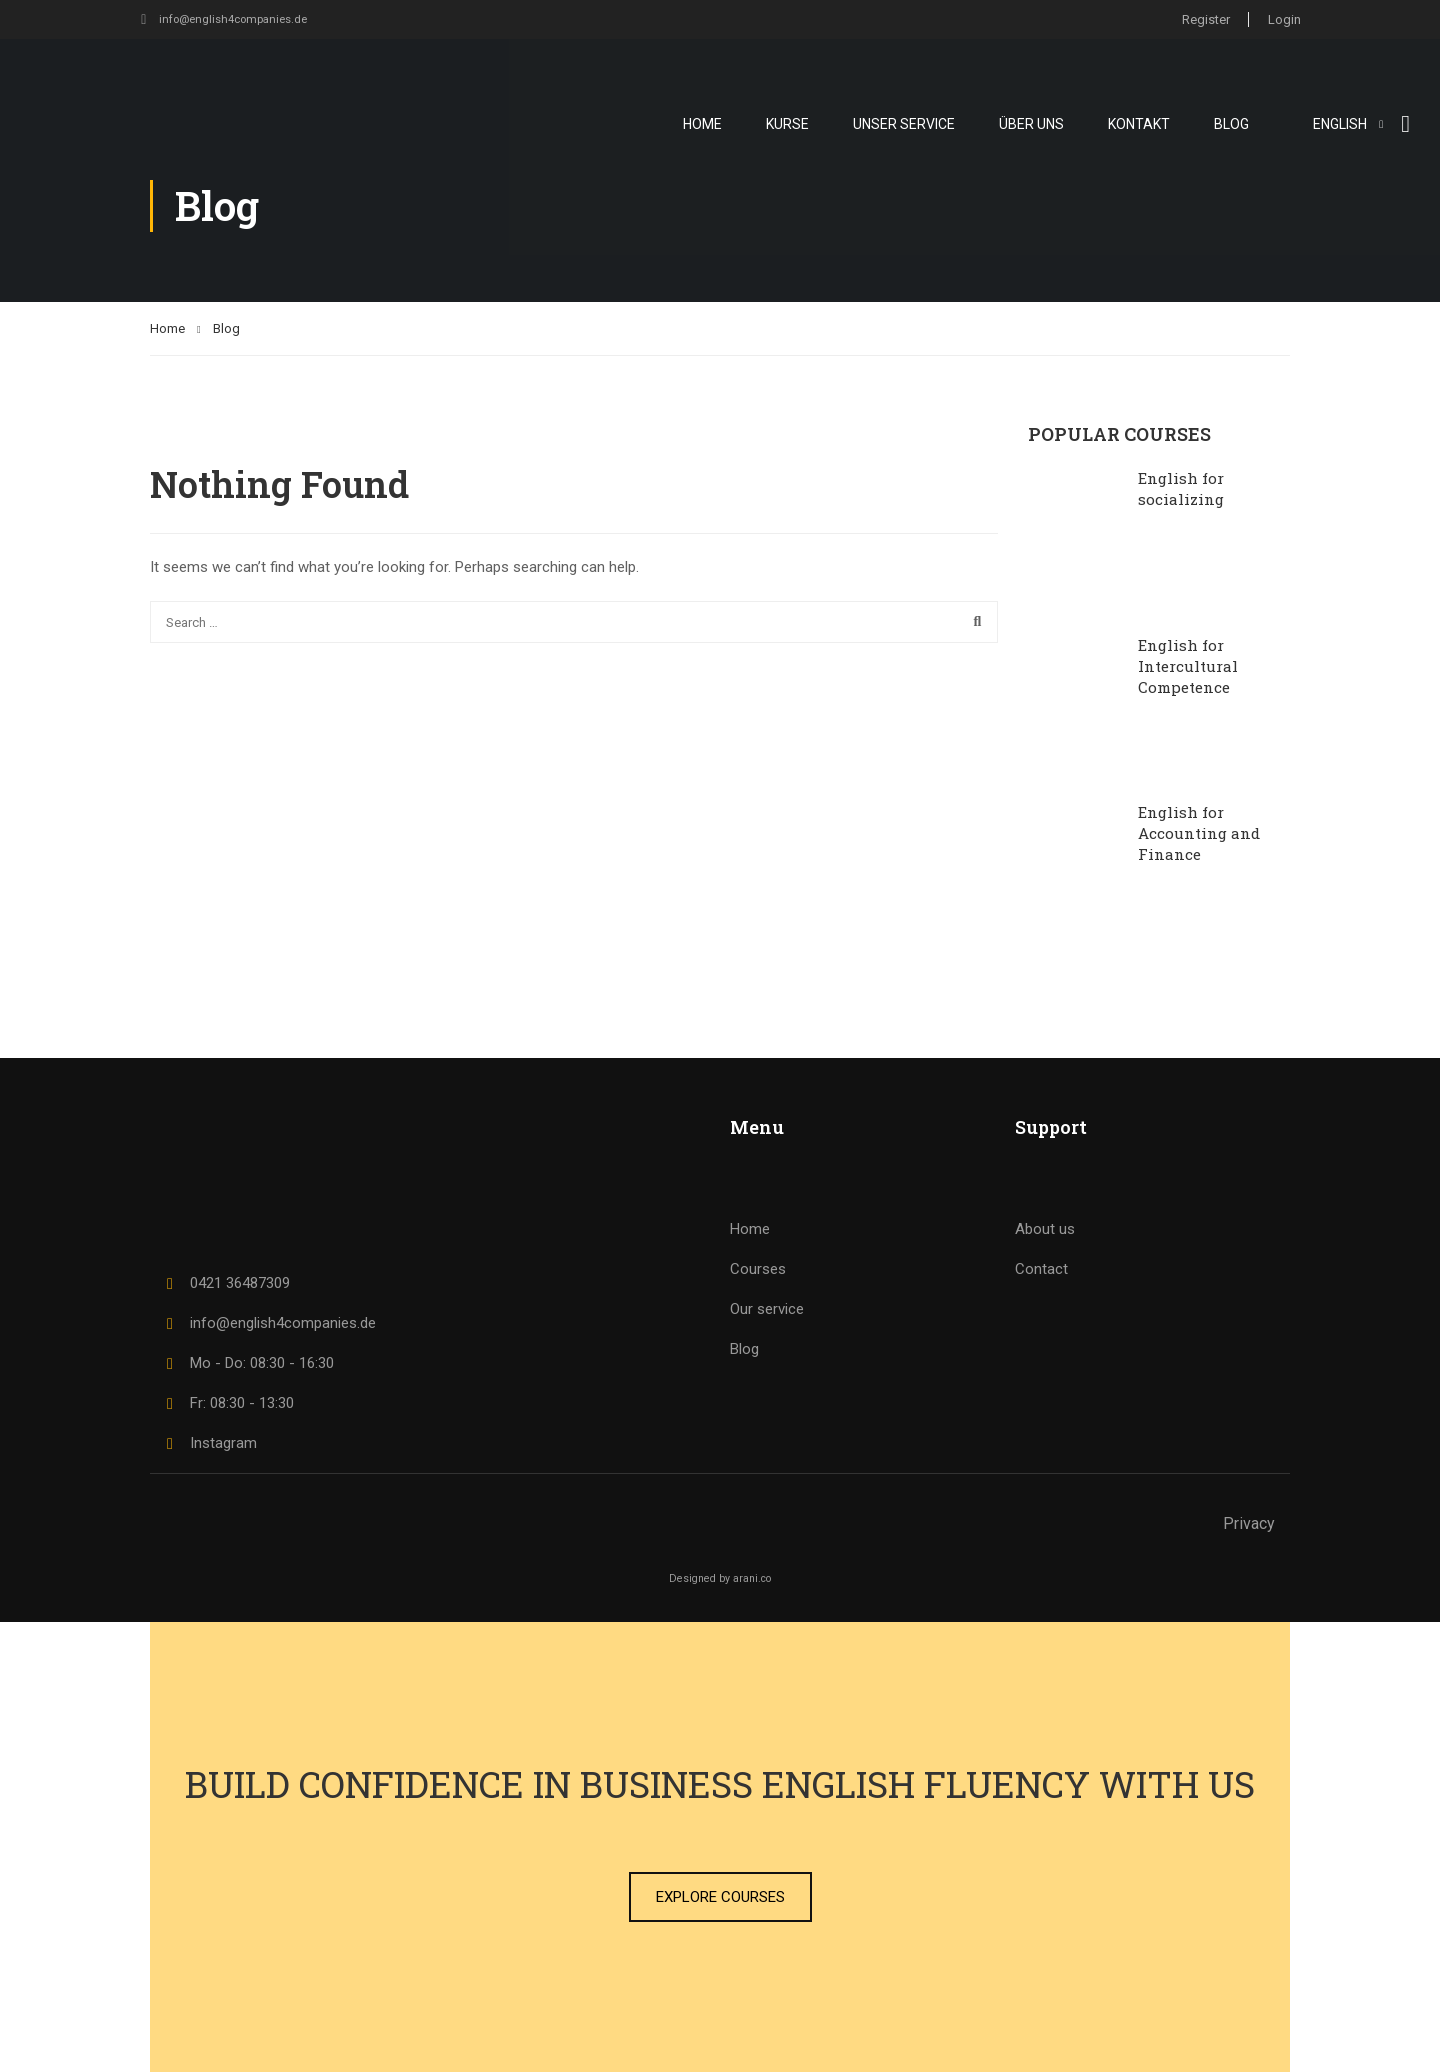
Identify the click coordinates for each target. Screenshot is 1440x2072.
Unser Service (904, 123)
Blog (1231, 123)
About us (1045, 1229)
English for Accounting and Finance (1199, 833)
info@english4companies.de (230, 18)
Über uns (1031, 123)
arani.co (752, 1578)
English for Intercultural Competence (1188, 666)
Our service (767, 1309)
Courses (758, 1269)
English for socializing (1181, 488)
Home (702, 123)
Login (1284, 18)
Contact (1041, 1269)
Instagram (208, 1443)
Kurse (787, 123)
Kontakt (1139, 123)
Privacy (1249, 1523)
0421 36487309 (225, 1283)
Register (1203, 18)
